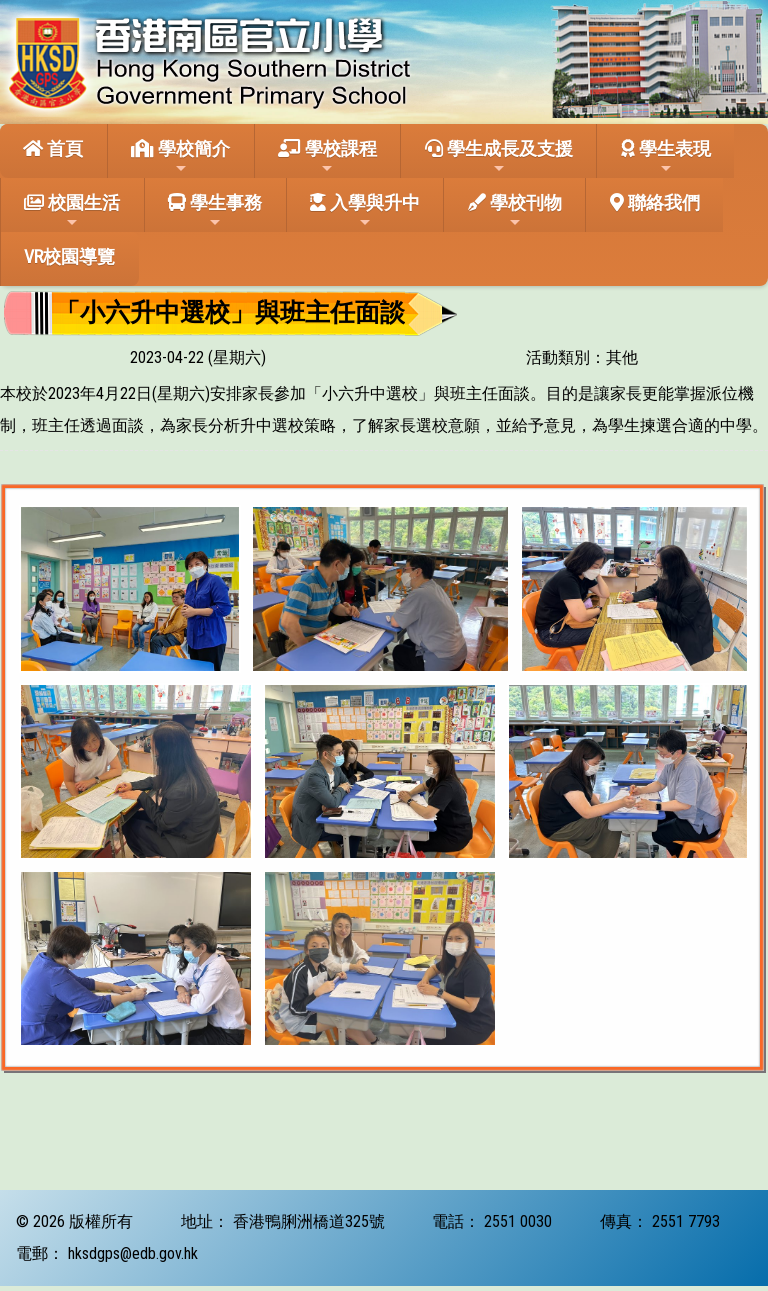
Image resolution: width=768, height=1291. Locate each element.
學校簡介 (180, 157)
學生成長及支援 (499, 157)
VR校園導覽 (69, 256)
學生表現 (666, 157)
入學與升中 (365, 211)
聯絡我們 (655, 202)
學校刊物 (515, 211)
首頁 (53, 148)
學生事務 (215, 211)
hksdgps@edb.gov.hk (133, 1253)
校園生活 (72, 211)
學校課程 (327, 157)
